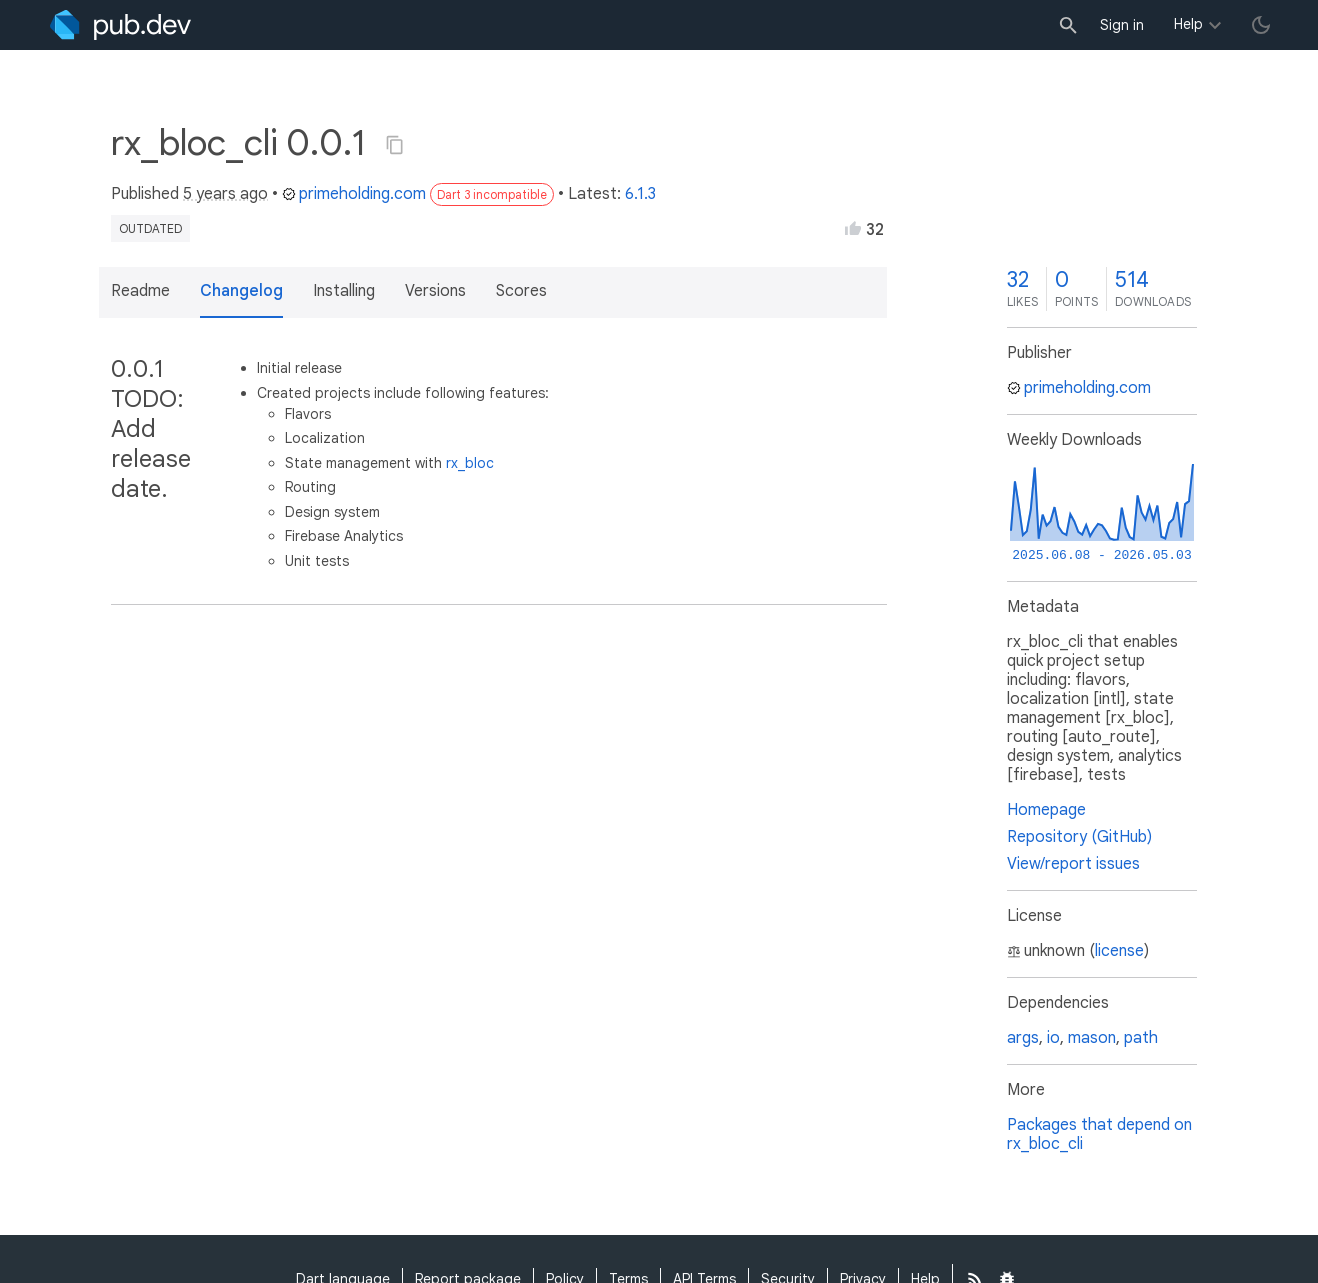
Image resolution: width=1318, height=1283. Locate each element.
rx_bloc (470, 463)
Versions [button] (435, 291)
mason (1092, 1038)
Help (1188, 24)
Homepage (1046, 810)
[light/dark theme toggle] (1261, 25)
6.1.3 (640, 194)
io (1053, 1038)
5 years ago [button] (225, 194)
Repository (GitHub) (1079, 837)
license (1119, 951)
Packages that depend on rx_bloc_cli (1099, 1134)
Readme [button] (140, 291)
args (1023, 1038)
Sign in (1122, 25)
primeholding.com (354, 194)
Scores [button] (521, 291)
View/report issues (1073, 864)
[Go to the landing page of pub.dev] (120, 25)
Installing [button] (344, 291)
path (1141, 1038)
